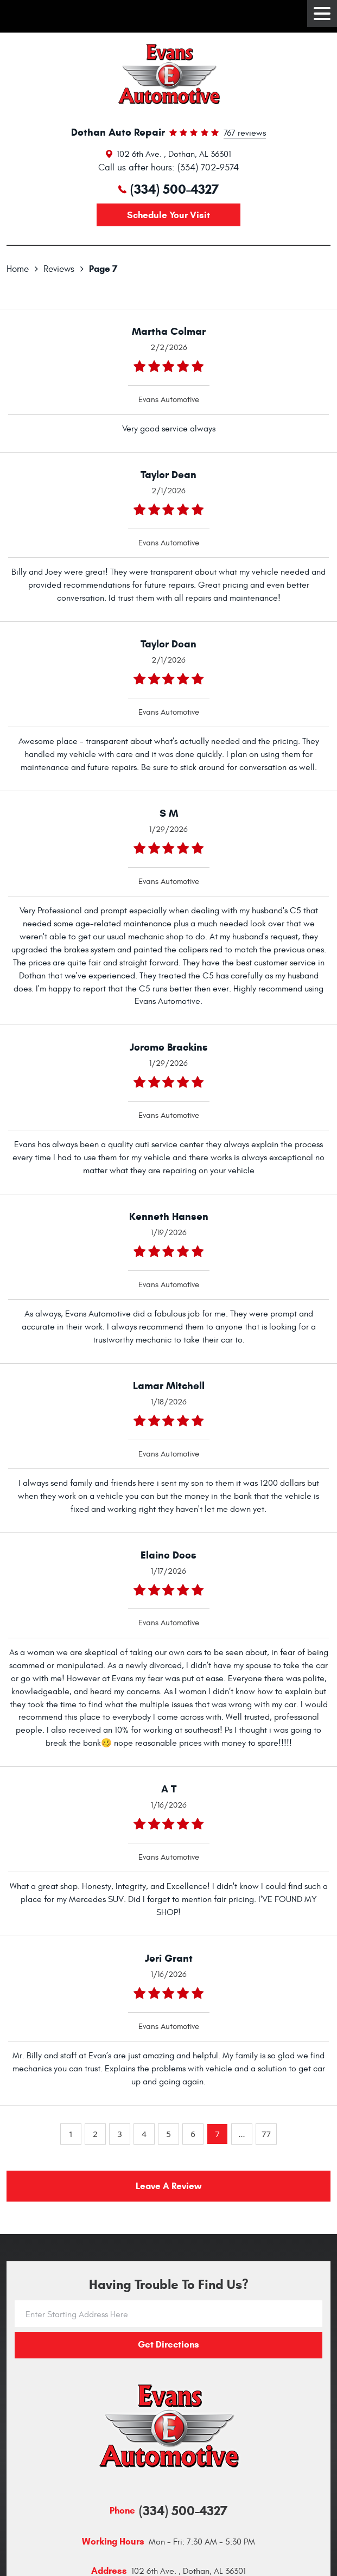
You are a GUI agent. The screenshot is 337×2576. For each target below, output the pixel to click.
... (241, 2133)
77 (266, 2133)
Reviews (58, 269)
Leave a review (168, 2186)
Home (18, 269)
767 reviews (245, 133)
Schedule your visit (168, 215)
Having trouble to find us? (169, 2285)
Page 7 (103, 269)
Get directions (168, 2344)
